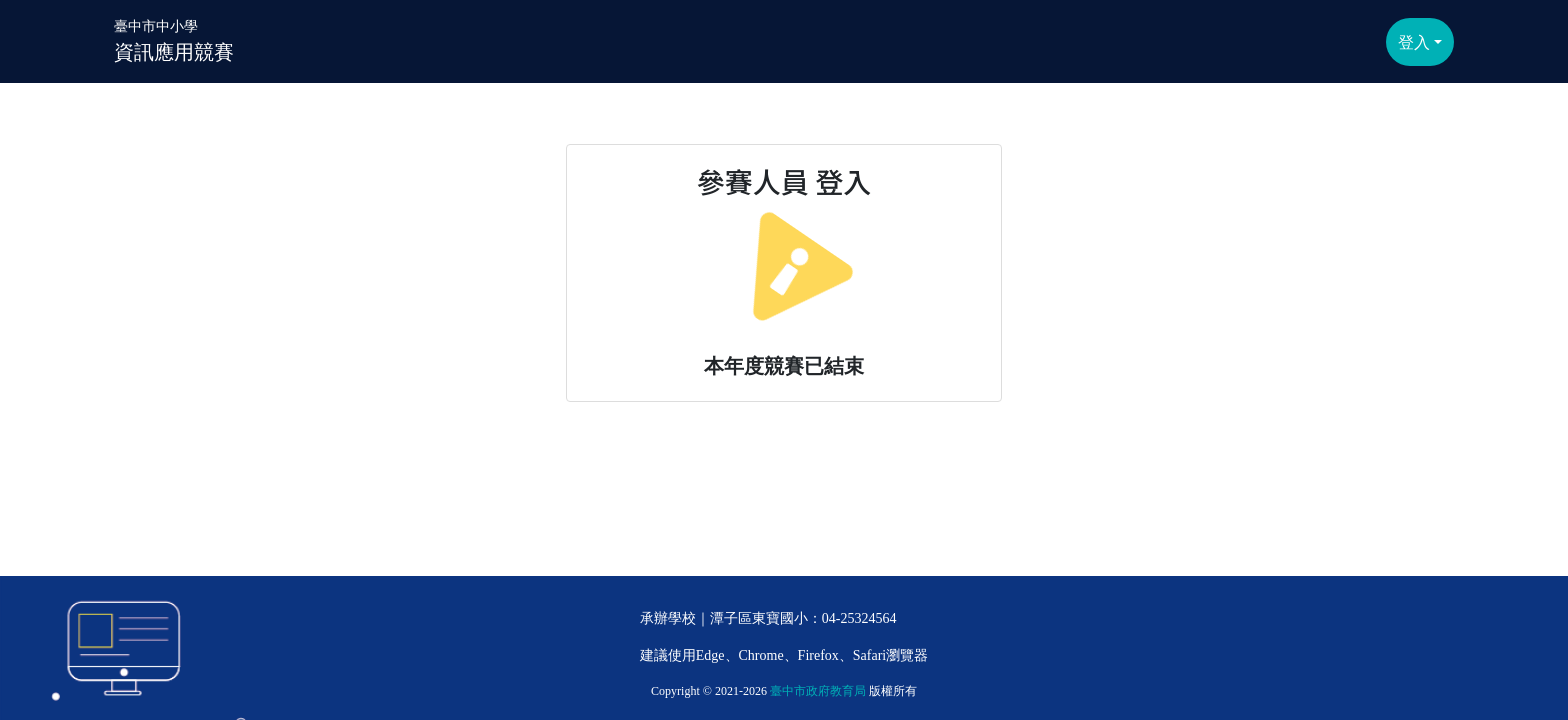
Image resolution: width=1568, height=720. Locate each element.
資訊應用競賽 (174, 39)
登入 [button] (1414, 42)
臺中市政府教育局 (818, 691)
